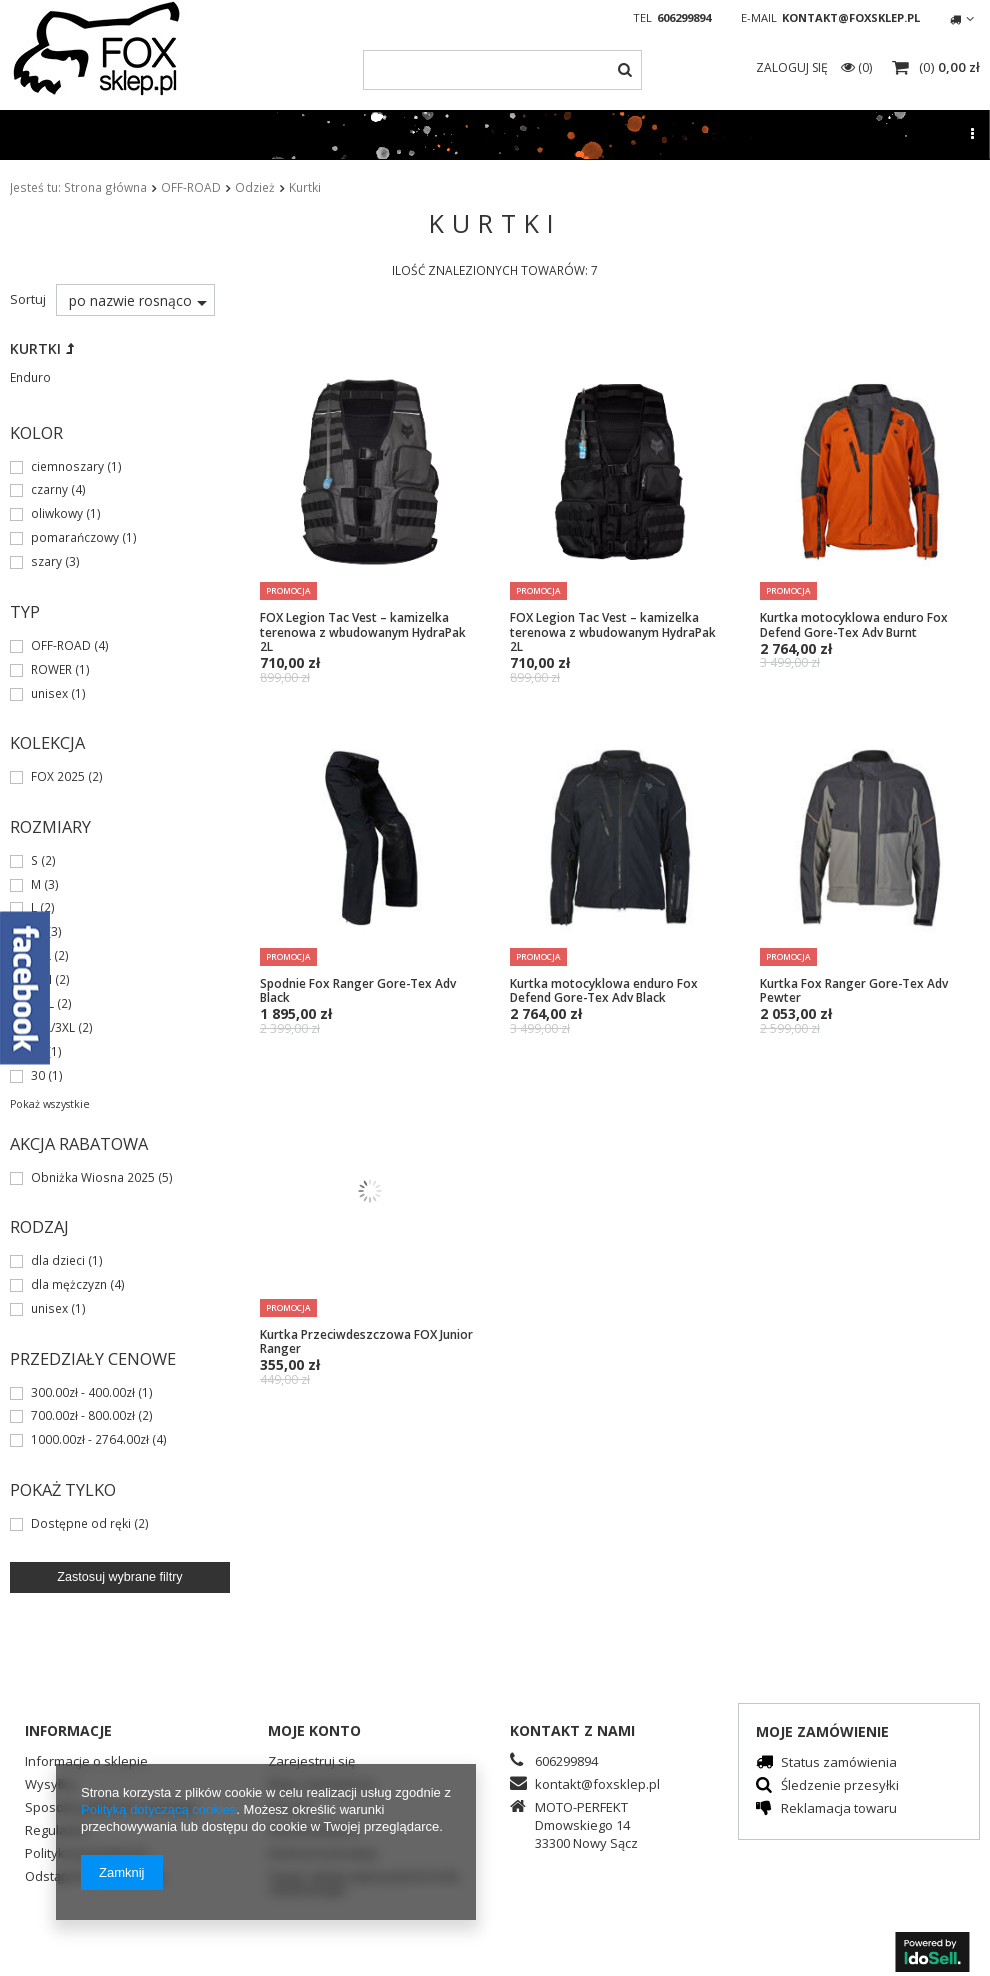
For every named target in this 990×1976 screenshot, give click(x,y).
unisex (49, 694)
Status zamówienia (839, 1763)
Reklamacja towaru (839, 1809)
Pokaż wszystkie (50, 1104)
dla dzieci (58, 1261)
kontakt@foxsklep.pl (851, 17)
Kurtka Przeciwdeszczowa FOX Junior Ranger (366, 1341)
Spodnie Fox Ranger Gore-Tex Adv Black (358, 990)
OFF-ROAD (191, 187)
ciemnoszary (67, 467)
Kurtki (35, 348)
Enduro (30, 377)
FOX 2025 (58, 777)
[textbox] (502, 70)
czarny (49, 490)
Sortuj (28, 299)
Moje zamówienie (822, 1731)
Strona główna (105, 187)
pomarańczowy (75, 538)
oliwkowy (57, 514)
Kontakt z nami (572, 1730)
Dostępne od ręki (81, 1524)
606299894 (684, 17)
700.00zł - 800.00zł (83, 1416)
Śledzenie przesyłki (840, 1786)
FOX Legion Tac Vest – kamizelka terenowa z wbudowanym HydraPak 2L (363, 631)
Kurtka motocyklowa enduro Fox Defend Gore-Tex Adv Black (604, 990)
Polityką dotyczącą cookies (158, 1809)
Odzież (255, 187)
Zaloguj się (793, 67)
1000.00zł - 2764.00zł (90, 1440)
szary (46, 562)
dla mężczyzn (69, 1285)
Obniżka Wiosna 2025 (93, 1178)
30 (38, 1076)
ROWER (51, 670)
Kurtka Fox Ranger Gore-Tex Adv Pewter (854, 990)
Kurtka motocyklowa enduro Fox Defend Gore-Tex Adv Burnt (854, 624)
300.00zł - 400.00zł (83, 1393)
